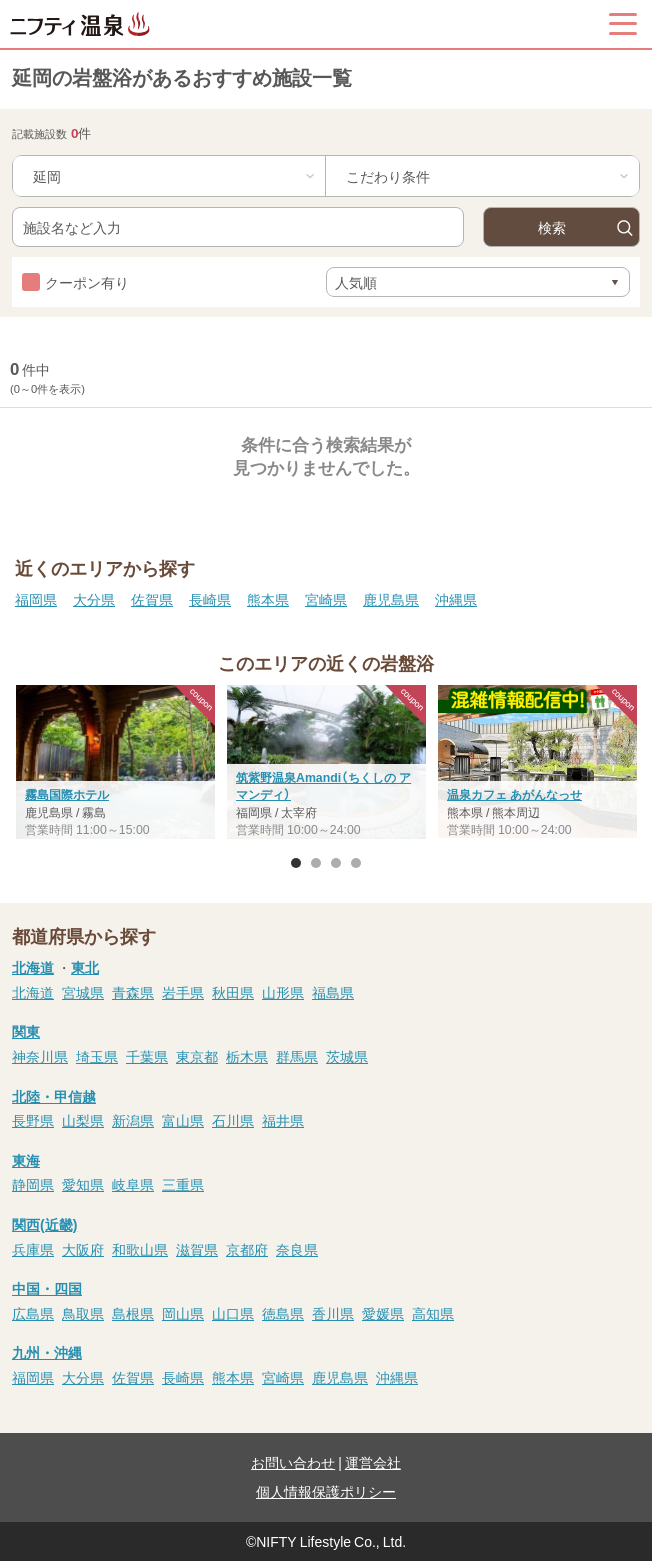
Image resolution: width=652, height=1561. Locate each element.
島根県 (133, 1313)
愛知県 (83, 1184)
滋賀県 (197, 1249)
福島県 (333, 992)
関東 (26, 1031)
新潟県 (133, 1120)
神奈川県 (40, 1056)
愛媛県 (383, 1313)
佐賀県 (152, 599)
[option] (326, 764)
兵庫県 (33, 1249)
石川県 (233, 1120)
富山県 (183, 1120)
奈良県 (297, 1249)
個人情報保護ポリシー (326, 1491)
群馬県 (297, 1056)
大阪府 (83, 1249)
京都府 (247, 1249)
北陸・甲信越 (54, 1096)
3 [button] (336, 863)
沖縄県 (456, 599)
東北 (85, 967)
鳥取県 (83, 1313)
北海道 (33, 967)
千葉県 (147, 1056)
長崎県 (210, 599)
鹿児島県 (391, 599)
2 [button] (316, 863)
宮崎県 (326, 599)
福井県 (283, 1120)
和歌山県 (140, 1249)
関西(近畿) (44, 1224)
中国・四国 (47, 1288)
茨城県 (347, 1056)
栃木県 (247, 1056)
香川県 (333, 1313)
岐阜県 (133, 1184)
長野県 (33, 1120)
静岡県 (33, 1184)
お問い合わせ (293, 1462)
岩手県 (183, 992)
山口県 (233, 1313)
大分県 (94, 599)
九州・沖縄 (47, 1352)
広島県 (33, 1313)
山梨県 (83, 1120)
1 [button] (296, 863)
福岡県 (36, 599)
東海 (26, 1160)
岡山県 (183, 1313)
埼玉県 (97, 1056)
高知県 (433, 1313)
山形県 (283, 992)
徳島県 (283, 1313)
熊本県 (268, 599)
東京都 (197, 1056)
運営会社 (373, 1462)
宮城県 (83, 992)
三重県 (183, 1184)
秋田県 (233, 992)
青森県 (133, 992)
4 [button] (356, 863)
